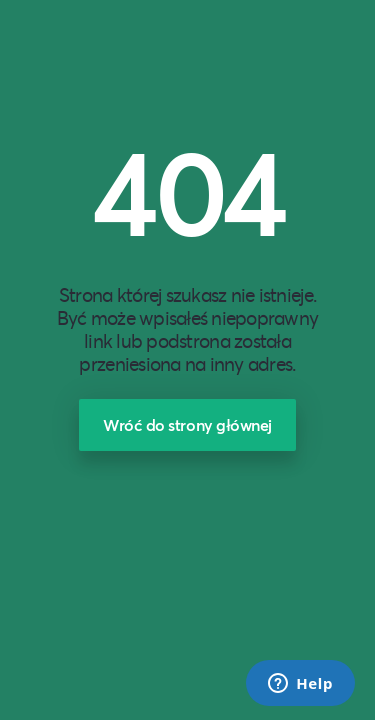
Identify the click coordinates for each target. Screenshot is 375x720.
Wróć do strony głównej (187, 424)
